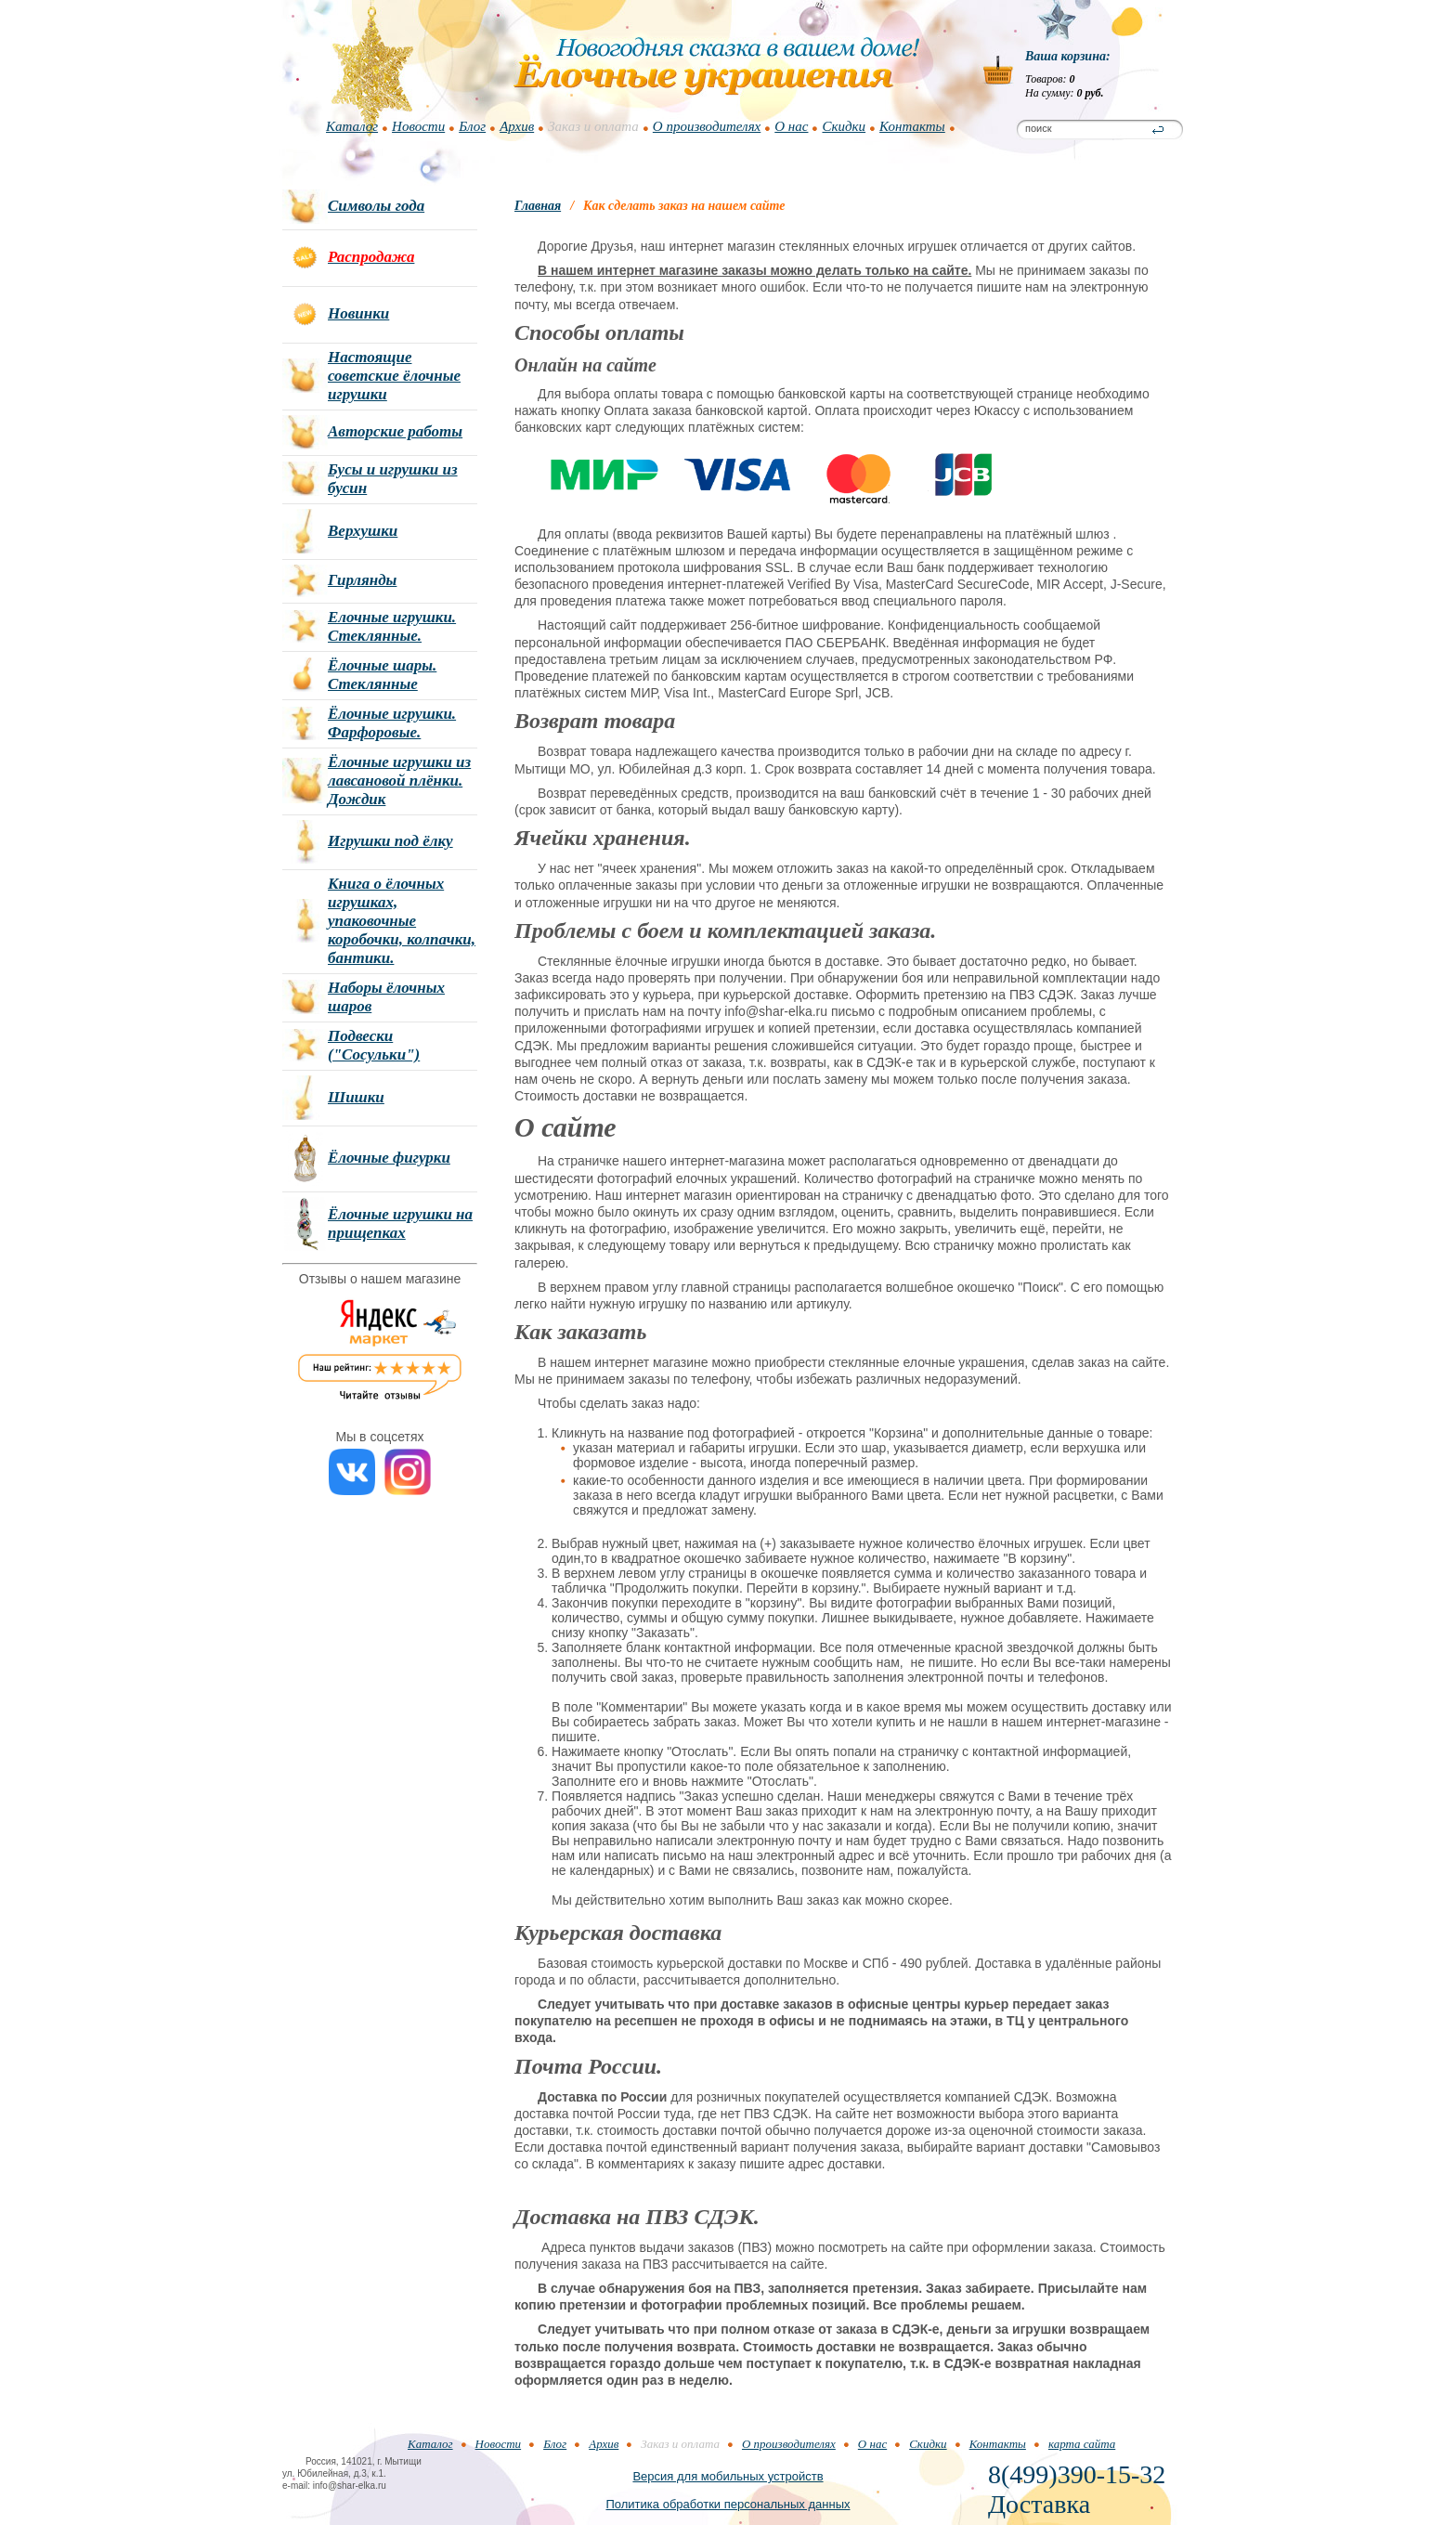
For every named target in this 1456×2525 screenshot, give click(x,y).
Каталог (352, 126)
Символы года (376, 206)
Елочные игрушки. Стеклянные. (392, 626)
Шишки (356, 1097)
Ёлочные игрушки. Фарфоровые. (392, 723)
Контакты (912, 126)
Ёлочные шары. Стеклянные (382, 675)
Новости (418, 126)
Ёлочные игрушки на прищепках (400, 1223)
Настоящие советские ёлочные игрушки (394, 375)
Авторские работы (395, 431)
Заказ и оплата (593, 126)
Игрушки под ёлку (390, 841)
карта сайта (1081, 2444)
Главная (537, 206)
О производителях (706, 126)
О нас (791, 126)
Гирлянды (362, 580)
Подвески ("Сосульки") (374, 1045)
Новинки (358, 313)
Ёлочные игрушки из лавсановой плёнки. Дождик (399, 780)
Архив (517, 126)
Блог (472, 126)
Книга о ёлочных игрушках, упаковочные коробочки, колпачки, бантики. (401, 921)
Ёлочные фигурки (389, 1157)
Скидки (843, 126)
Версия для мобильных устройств (727, 2476)
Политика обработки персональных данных (727, 2504)
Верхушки (362, 531)
